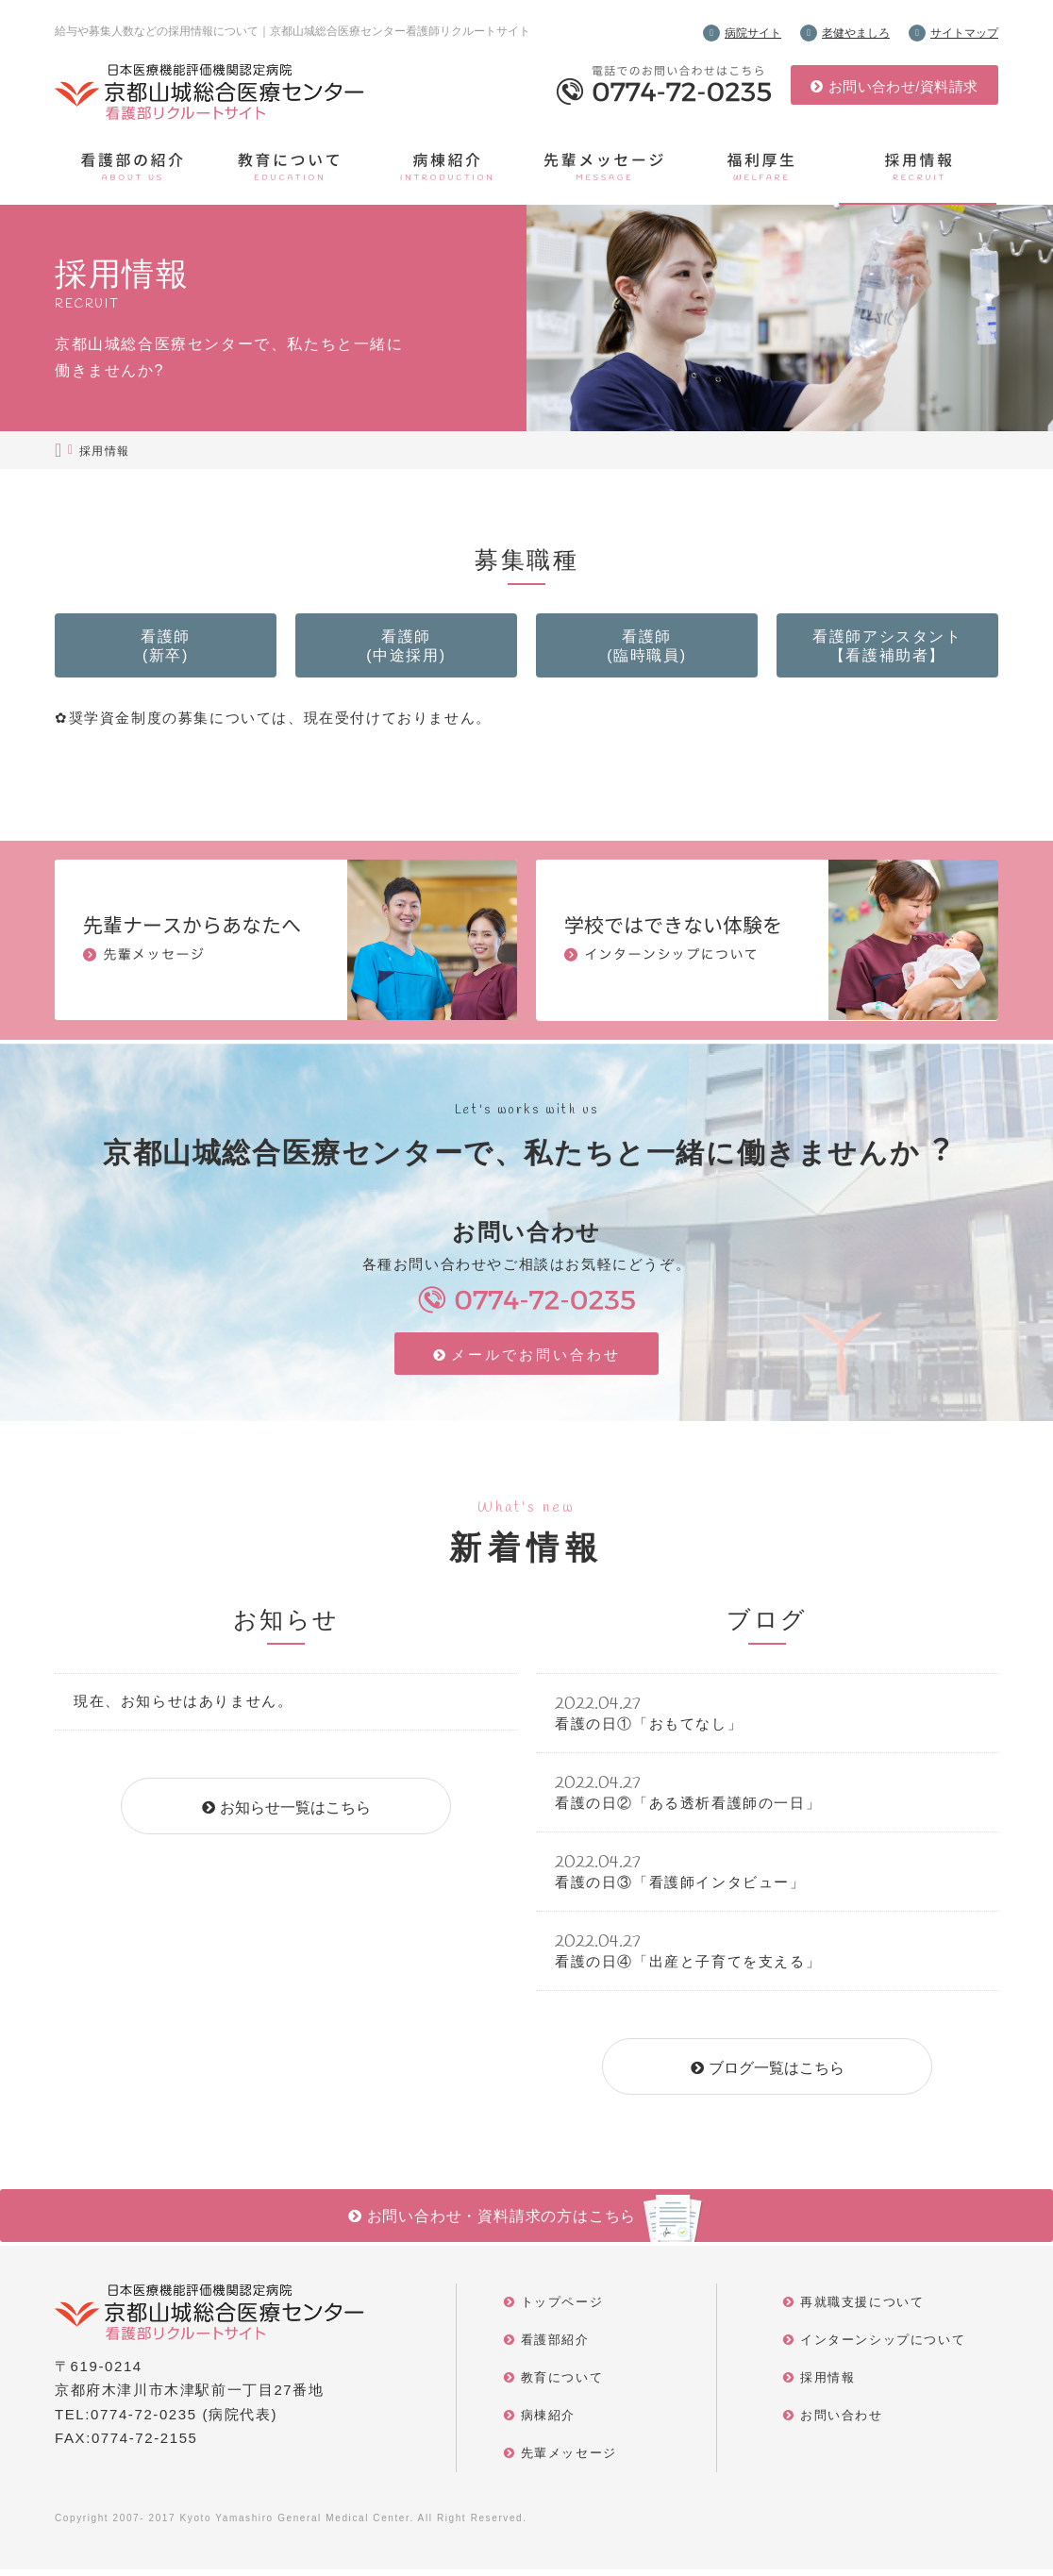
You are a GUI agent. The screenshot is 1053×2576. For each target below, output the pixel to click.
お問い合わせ (841, 2422)
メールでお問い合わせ (537, 1364)
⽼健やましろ (856, 33)
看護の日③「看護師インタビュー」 (680, 1889)
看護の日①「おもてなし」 (649, 1730)
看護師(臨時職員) (647, 649)
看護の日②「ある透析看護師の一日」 (688, 1809)
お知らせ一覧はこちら (295, 1814)
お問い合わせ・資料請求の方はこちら (502, 2223)
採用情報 (827, 2384)
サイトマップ (964, 33)
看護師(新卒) (166, 649)
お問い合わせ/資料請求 (903, 86)
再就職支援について (862, 2308)
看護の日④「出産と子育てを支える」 (688, 1968)
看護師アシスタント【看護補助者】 (887, 649)
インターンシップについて (882, 2346)
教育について (562, 2384)
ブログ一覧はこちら (776, 2074)
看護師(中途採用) (407, 649)
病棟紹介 (548, 2422)
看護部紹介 (555, 2346)
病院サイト (753, 33)
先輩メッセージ (569, 2459)
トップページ (562, 2308)
